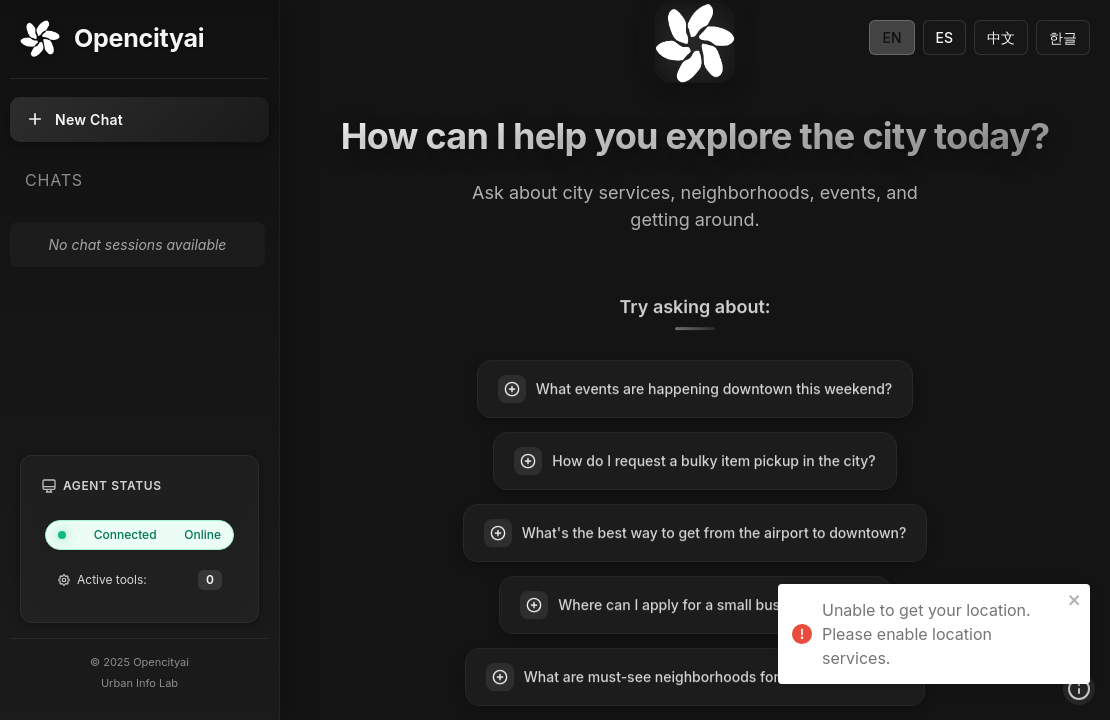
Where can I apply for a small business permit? (694, 606)
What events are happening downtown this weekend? (695, 390)
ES (945, 37)
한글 (1063, 37)
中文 (1001, 37)
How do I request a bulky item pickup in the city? (694, 462)
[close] (1075, 600)
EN (891, 37)
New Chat (74, 119)
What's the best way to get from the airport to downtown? (695, 534)
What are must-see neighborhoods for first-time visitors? (695, 678)
